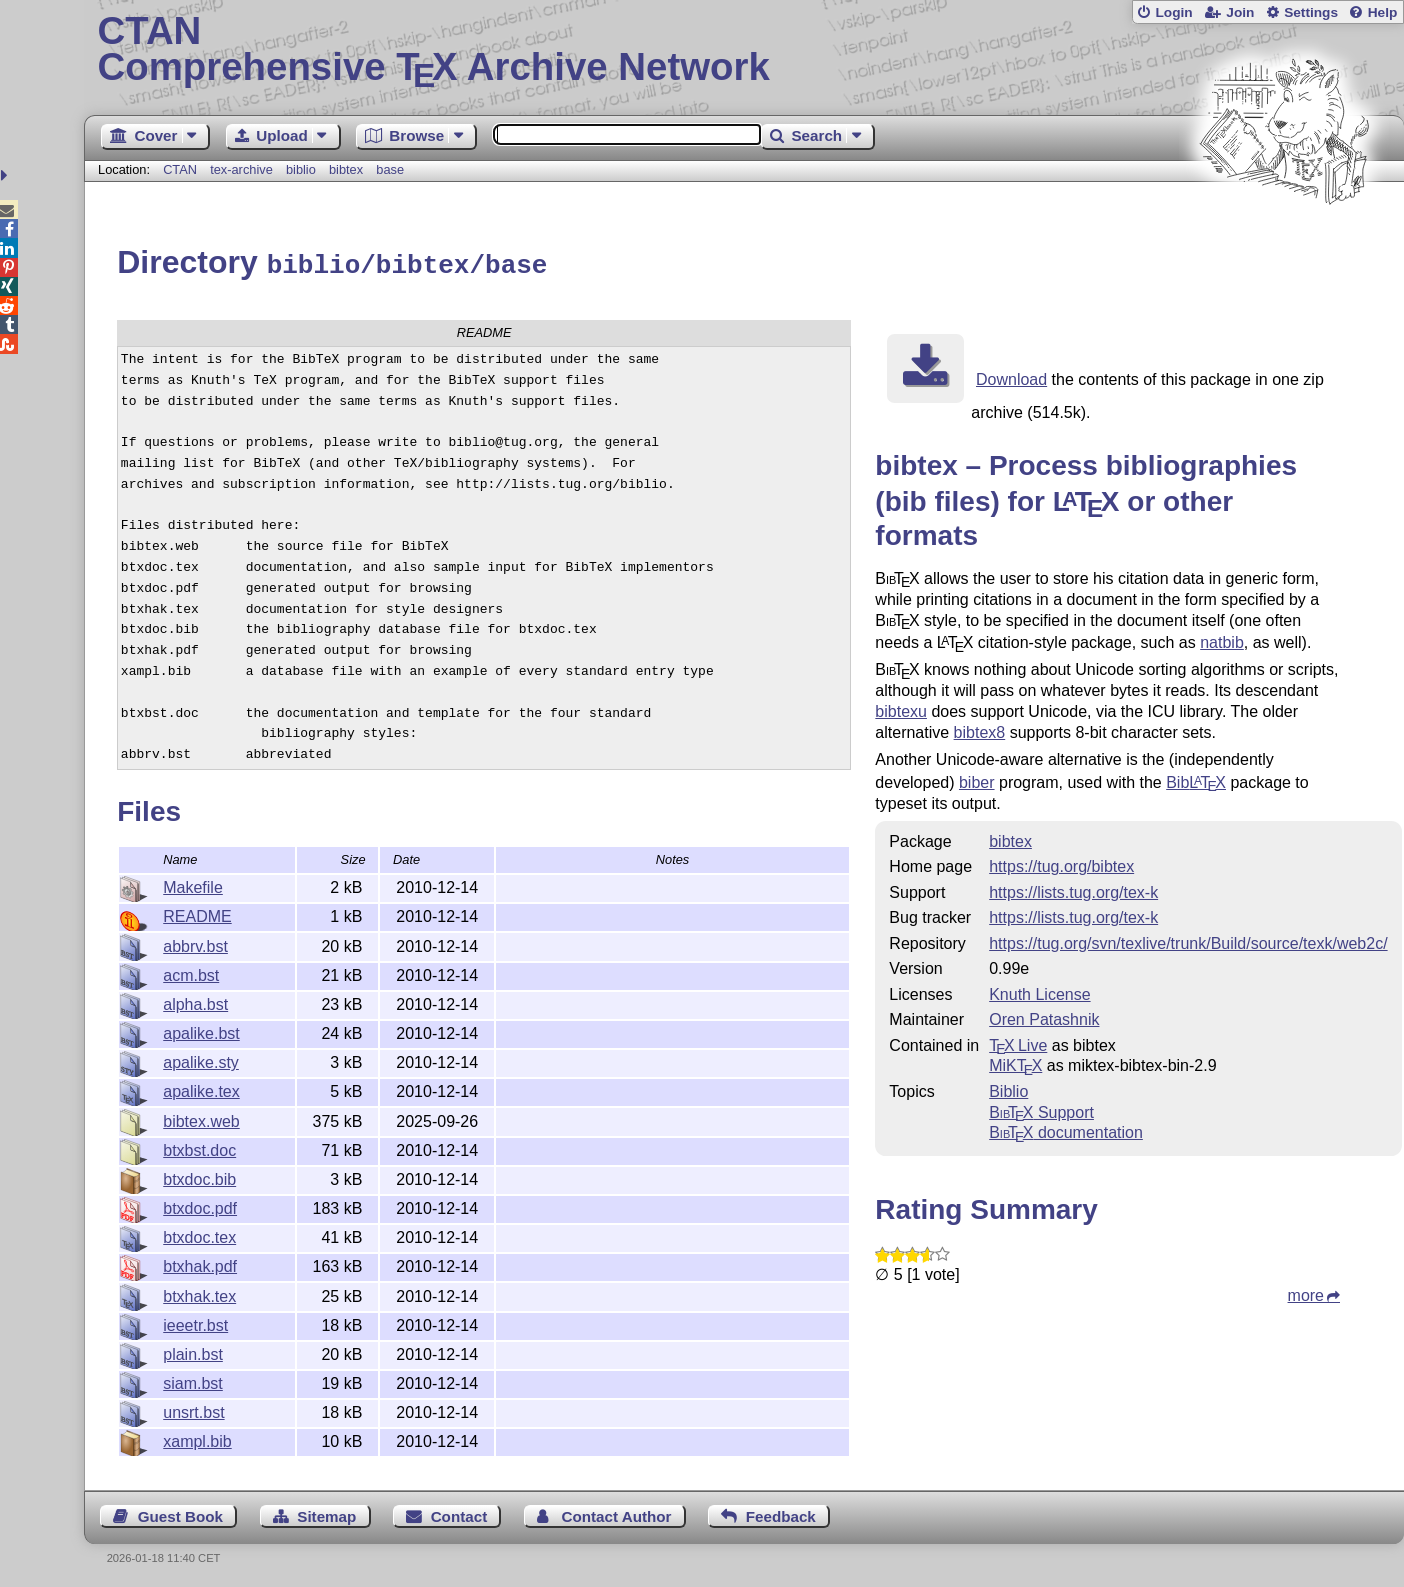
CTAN (180, 169)
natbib (1222, 639)
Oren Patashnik (1044, 1016)
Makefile (193, 884)
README (197, 913)
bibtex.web (201, 1118)
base (390, 169)
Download (1011, 376)
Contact (459, 1513)
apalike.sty (201, 1059)
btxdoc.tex (199, 1234)
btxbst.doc (199, 1147)
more (1306, 1292)
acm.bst (191, 972)
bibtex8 (980, 729)
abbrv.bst (195, 943)
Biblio (1008, 1088)
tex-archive (241, 169)
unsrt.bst (193, 1409)
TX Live (1018, 1042)
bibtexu (901, 708)
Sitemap (326, 1513)
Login (1173, 12)
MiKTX (1015, 1062)
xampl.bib (197, 1438)
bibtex (346, 169)
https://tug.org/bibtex (1061, 863)
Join (1240, 12)
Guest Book (180, 1513)
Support (1041, 1109)
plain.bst (193, 1351)
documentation (1066, 1129)
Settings (1311, 12)
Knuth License (1039, 991)
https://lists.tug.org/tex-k (1073, 889)
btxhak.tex (199, 1293)
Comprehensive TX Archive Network (744, 50)
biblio (301, 169)
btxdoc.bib (199, 1176)
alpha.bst (195, 1001)
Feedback (781, 1513)
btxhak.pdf (200, 1263)
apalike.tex (201, 1088)
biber (977, 779)
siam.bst (193, 1380)
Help (1383, 12)
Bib (1196, 779)
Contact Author (616, 1513)
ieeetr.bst (195, 1322)
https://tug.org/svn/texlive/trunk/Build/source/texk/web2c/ (1188, 940)
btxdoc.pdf (200, 1205)
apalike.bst (201, 1030)
